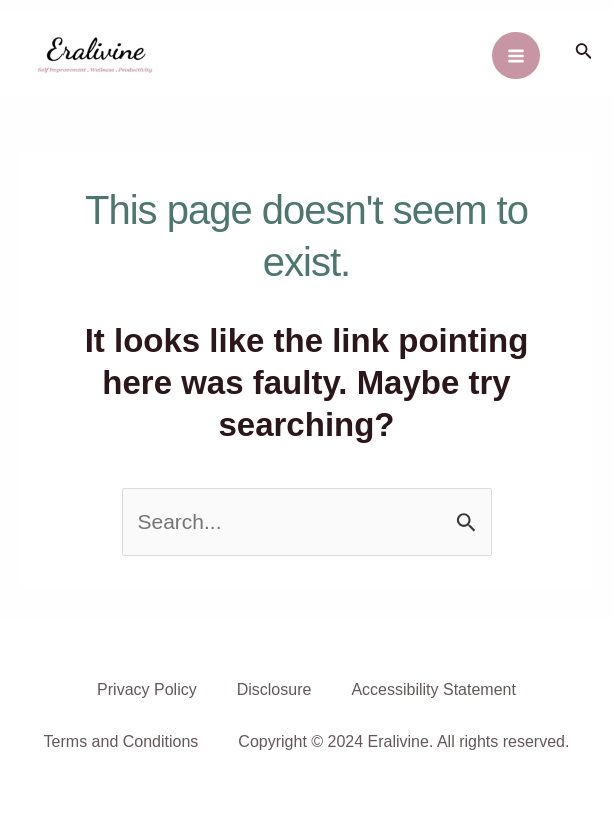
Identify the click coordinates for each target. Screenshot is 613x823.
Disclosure (274, 689)
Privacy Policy (147, 689)
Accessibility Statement (433, 689)
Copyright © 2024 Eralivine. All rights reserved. (403, 741)
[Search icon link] (584, 53)
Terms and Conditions (121, 741)
